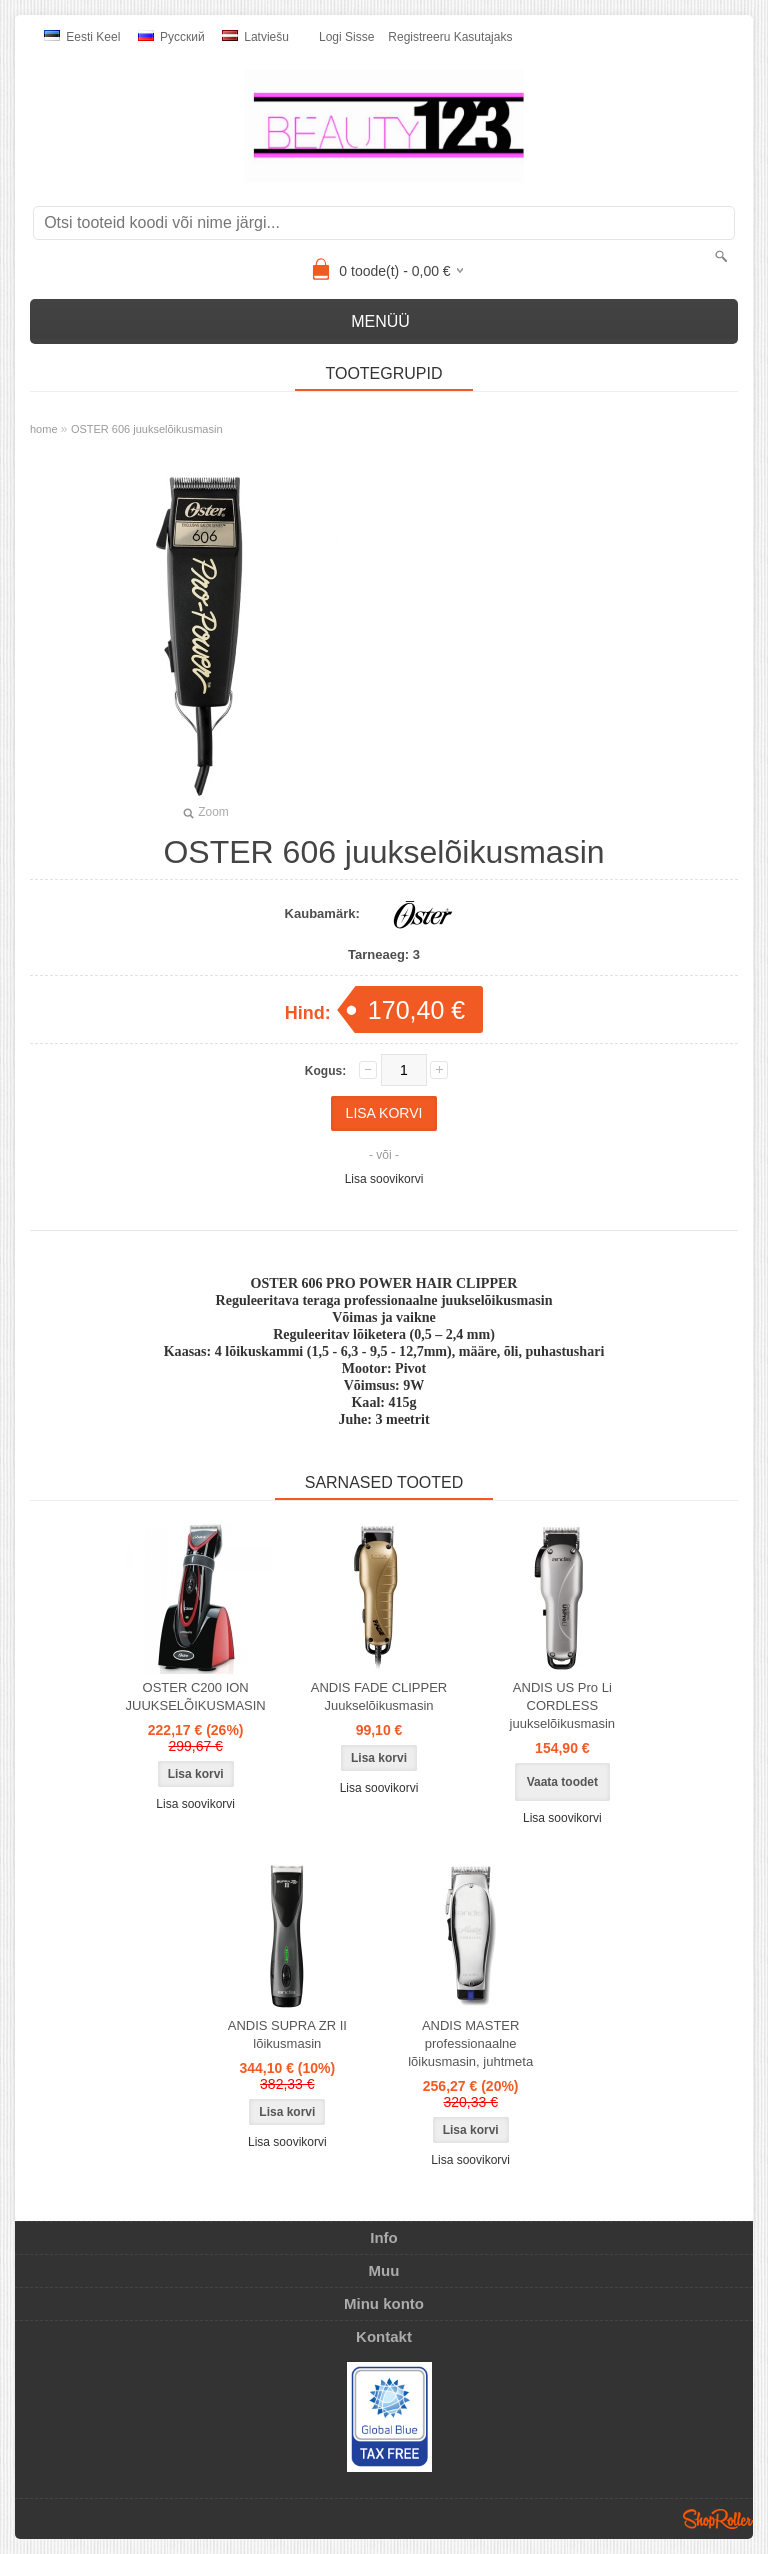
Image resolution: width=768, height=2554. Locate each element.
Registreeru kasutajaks (450, 37)
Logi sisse (346, 37)
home (44, 429)
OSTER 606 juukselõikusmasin (147, 429)
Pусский (171, 37)
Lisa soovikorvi (384, 1179)
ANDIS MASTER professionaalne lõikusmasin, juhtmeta (470, 2043)
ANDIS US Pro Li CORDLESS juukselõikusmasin (563, 1705)
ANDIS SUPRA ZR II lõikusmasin (287, 2034)
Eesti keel (82, 37)
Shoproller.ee (718, 2519)
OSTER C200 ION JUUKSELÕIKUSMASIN (196, 1696)
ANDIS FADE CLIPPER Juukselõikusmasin (379, 1696)
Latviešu (255, 37)
